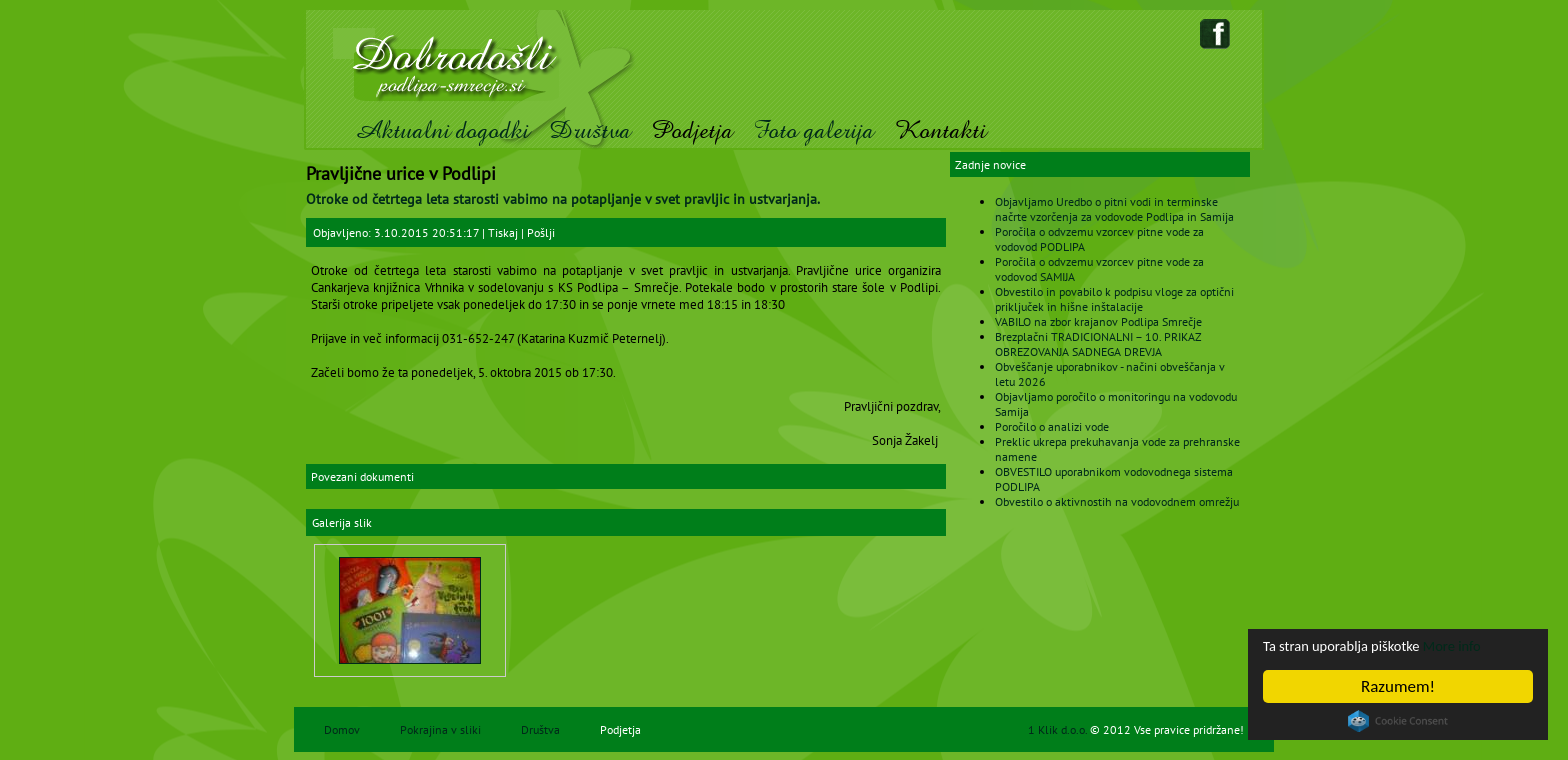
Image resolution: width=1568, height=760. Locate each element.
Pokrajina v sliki (440, 729)
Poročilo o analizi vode (1052, 426)
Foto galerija (813, 130)
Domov (342, 729)
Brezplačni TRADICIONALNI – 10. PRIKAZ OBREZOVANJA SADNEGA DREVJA (1098, 344)
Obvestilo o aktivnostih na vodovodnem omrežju (1117, 501)
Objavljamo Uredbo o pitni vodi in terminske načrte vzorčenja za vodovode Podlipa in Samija (1114, 209)
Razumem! (1398, 686)
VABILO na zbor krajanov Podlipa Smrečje (1098, 321)
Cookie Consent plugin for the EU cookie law (1398, 721)
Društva (590, 130)
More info (1485, 644)
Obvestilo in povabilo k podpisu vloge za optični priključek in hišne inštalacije (1114, 299)
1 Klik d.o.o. (1059, 729)
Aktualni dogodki (441, 130)
